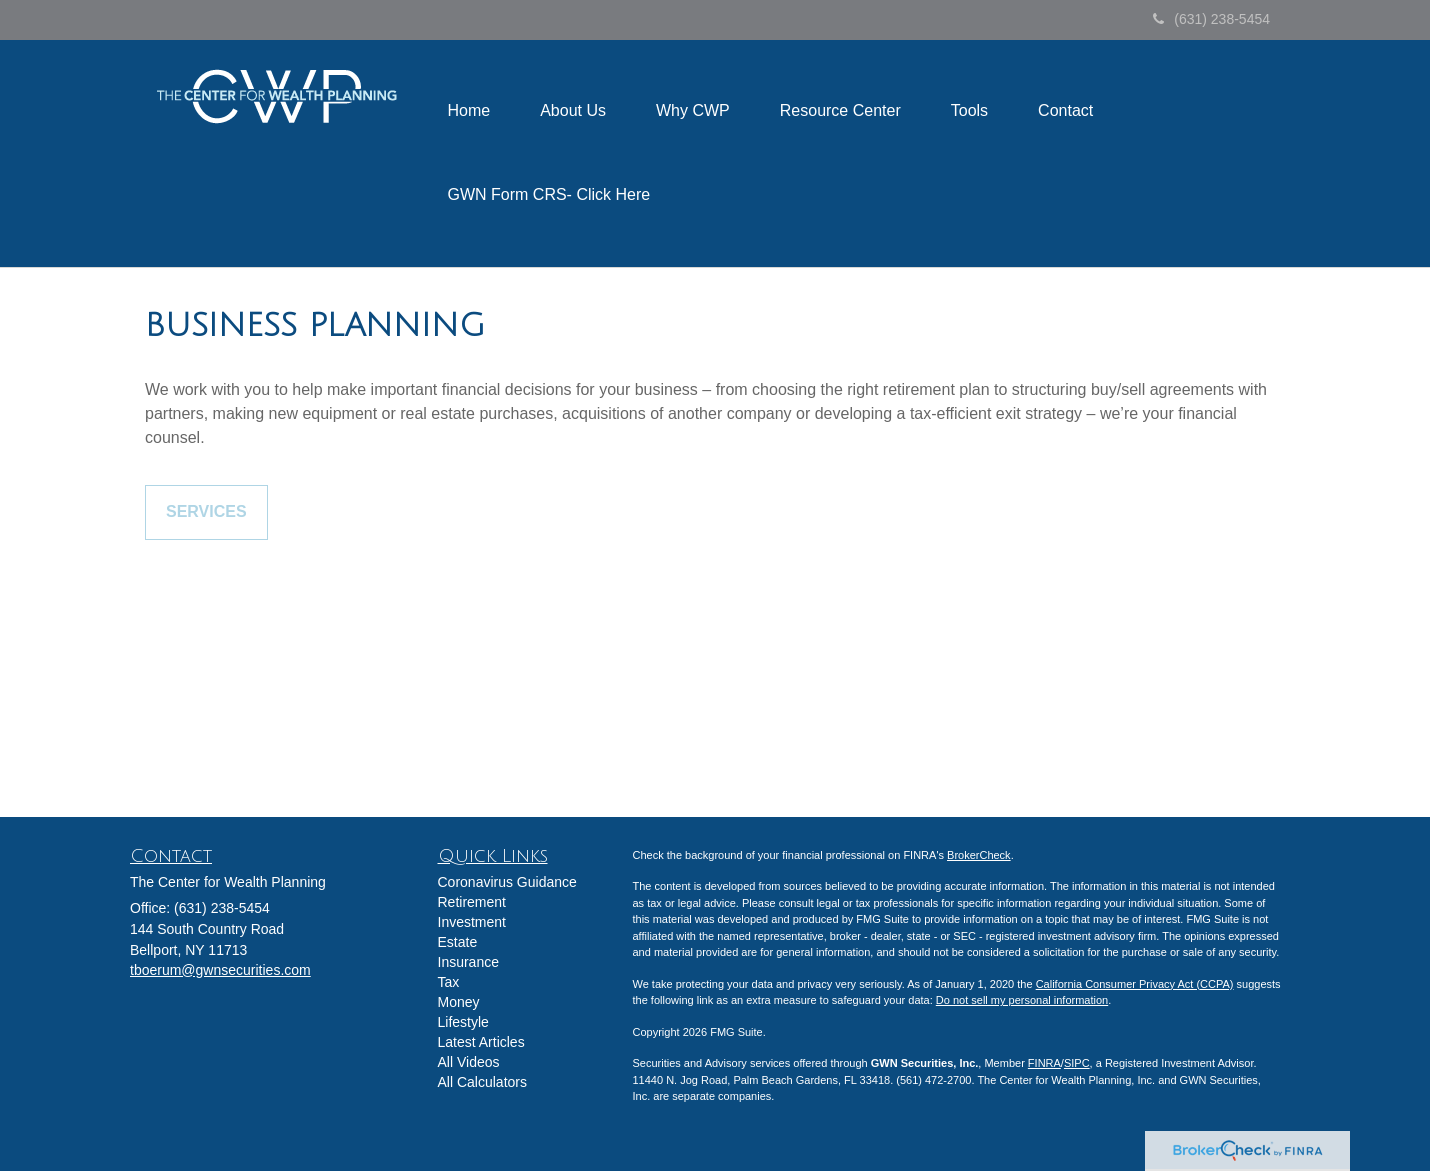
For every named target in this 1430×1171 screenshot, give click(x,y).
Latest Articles (481, 1042)
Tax (449, 982)
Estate (458, 942)
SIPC (1077, 1063)
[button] (573, 111)
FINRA (1044, 1063)
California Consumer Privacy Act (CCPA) (1135, 984)
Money (459, 1002)
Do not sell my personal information (1022, 1000)
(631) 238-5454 (1211, 19)
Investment (472, 922)
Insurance (468, 962)
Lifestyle (463, 1022)
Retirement (472, 902)
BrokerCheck (979, 855)
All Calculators (482, 1082)
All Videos (469, 1062)
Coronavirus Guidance (507, 882)
